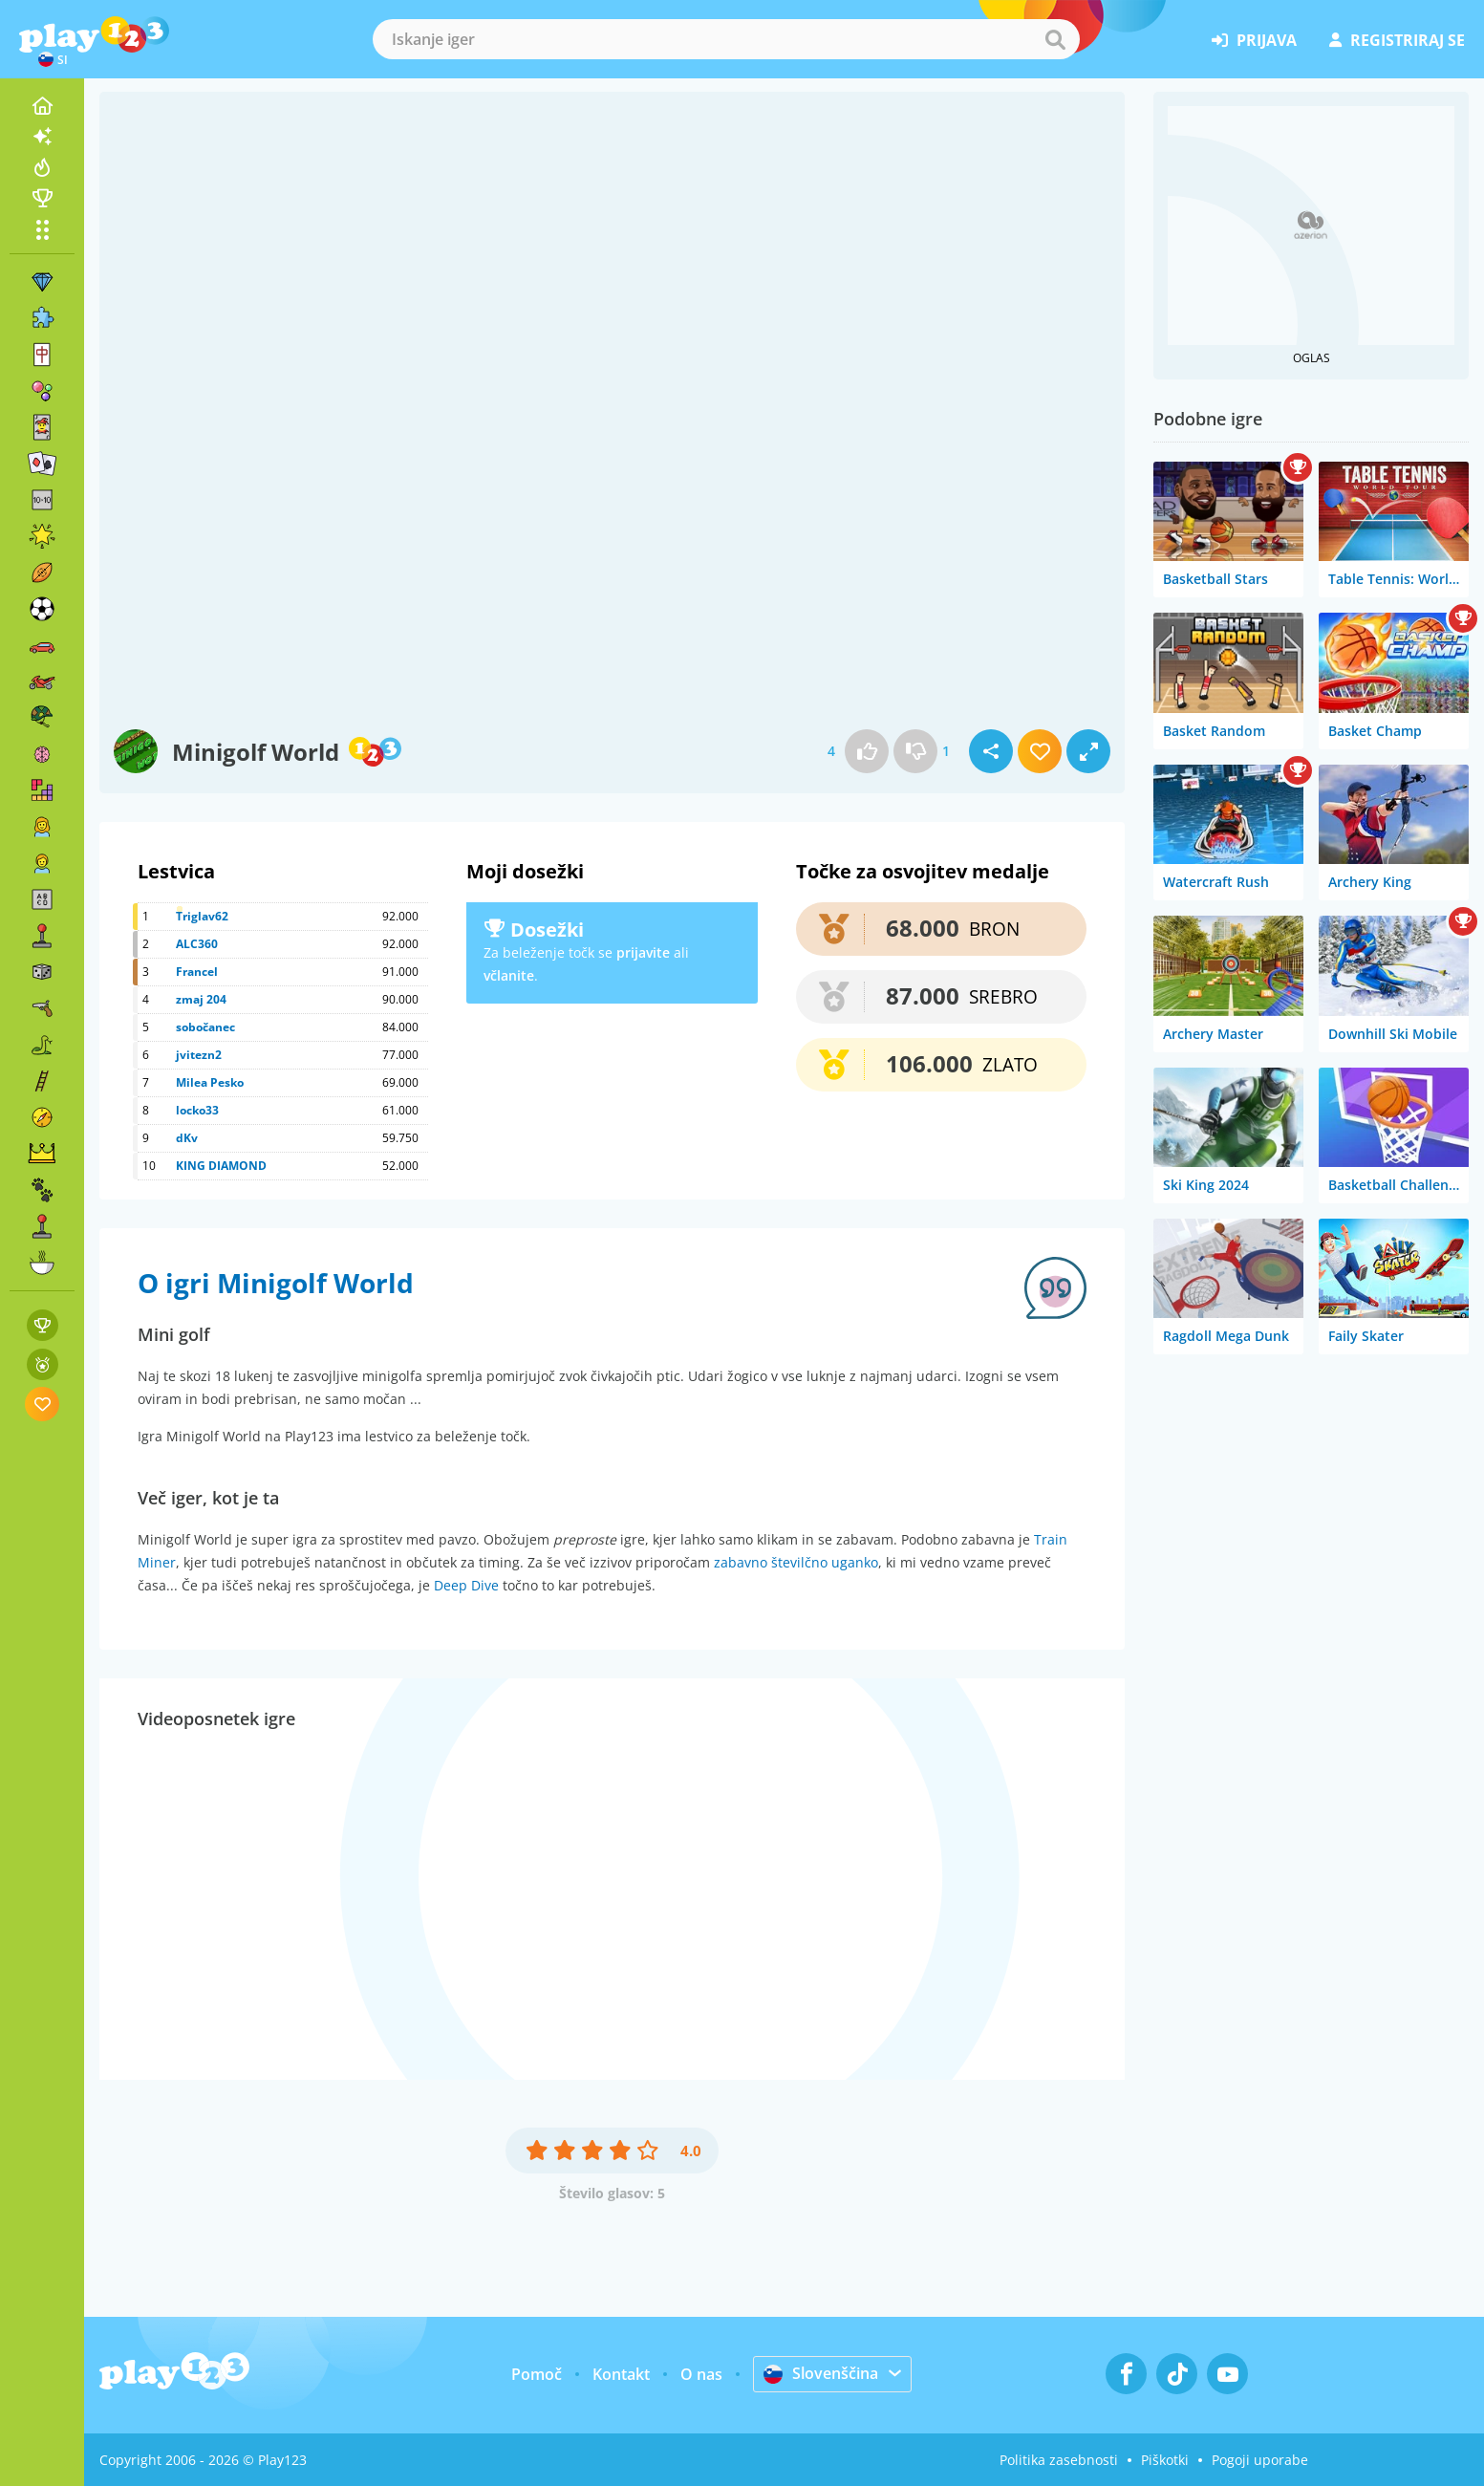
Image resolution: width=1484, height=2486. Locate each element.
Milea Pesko (210, 1082)
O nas (701, 2374)
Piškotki (1165, 2460)
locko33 (197, 1110)
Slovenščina (821, 2373)
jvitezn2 (199, 1055)
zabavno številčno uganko (796, 1562)
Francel (197, 971)
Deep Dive (466, 1585)
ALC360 (197, 944)
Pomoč (536, 2374)
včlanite (509, 975)
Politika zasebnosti (1059, 2460)
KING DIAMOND (221, 1165)
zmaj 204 (201, 999)
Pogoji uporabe (1260, 2460)
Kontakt (621, 2374)
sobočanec (205, 1027)
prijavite (643, 952)
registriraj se (1397, 40)
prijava (1254, 40)
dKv (187, 1138)
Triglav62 (202, 916)
